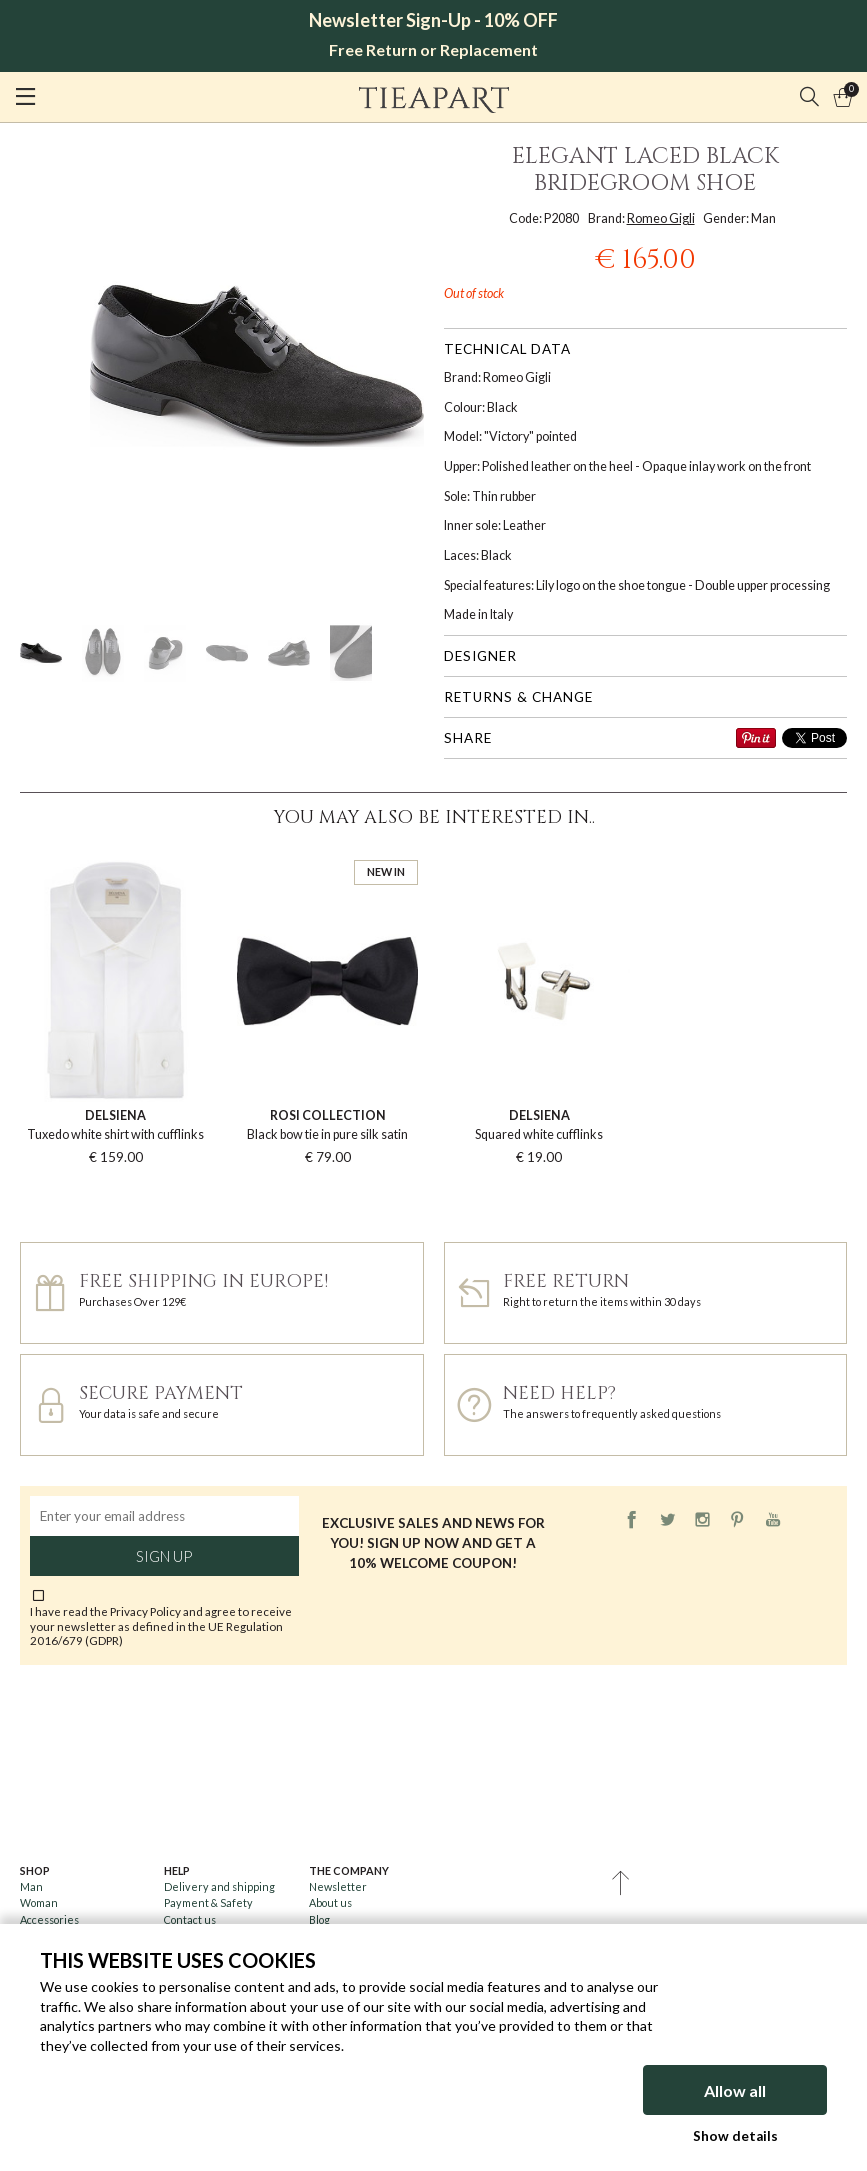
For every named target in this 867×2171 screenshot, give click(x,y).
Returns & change (518, 697)
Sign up (164, 1556)
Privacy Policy (145, 1611)
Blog (319, 1919)
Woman (39, 1902)
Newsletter (338, 1886)
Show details (735, 2136)
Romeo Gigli (661, 218)
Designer (480, 656)
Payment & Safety (208, 1902)
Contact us (190, 1919)
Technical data (507, 349)
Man (31, 1886)
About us (330, 1902)
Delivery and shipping (219, 1886)
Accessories (49, 1919)
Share (468, 738)
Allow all (735, 2090)
